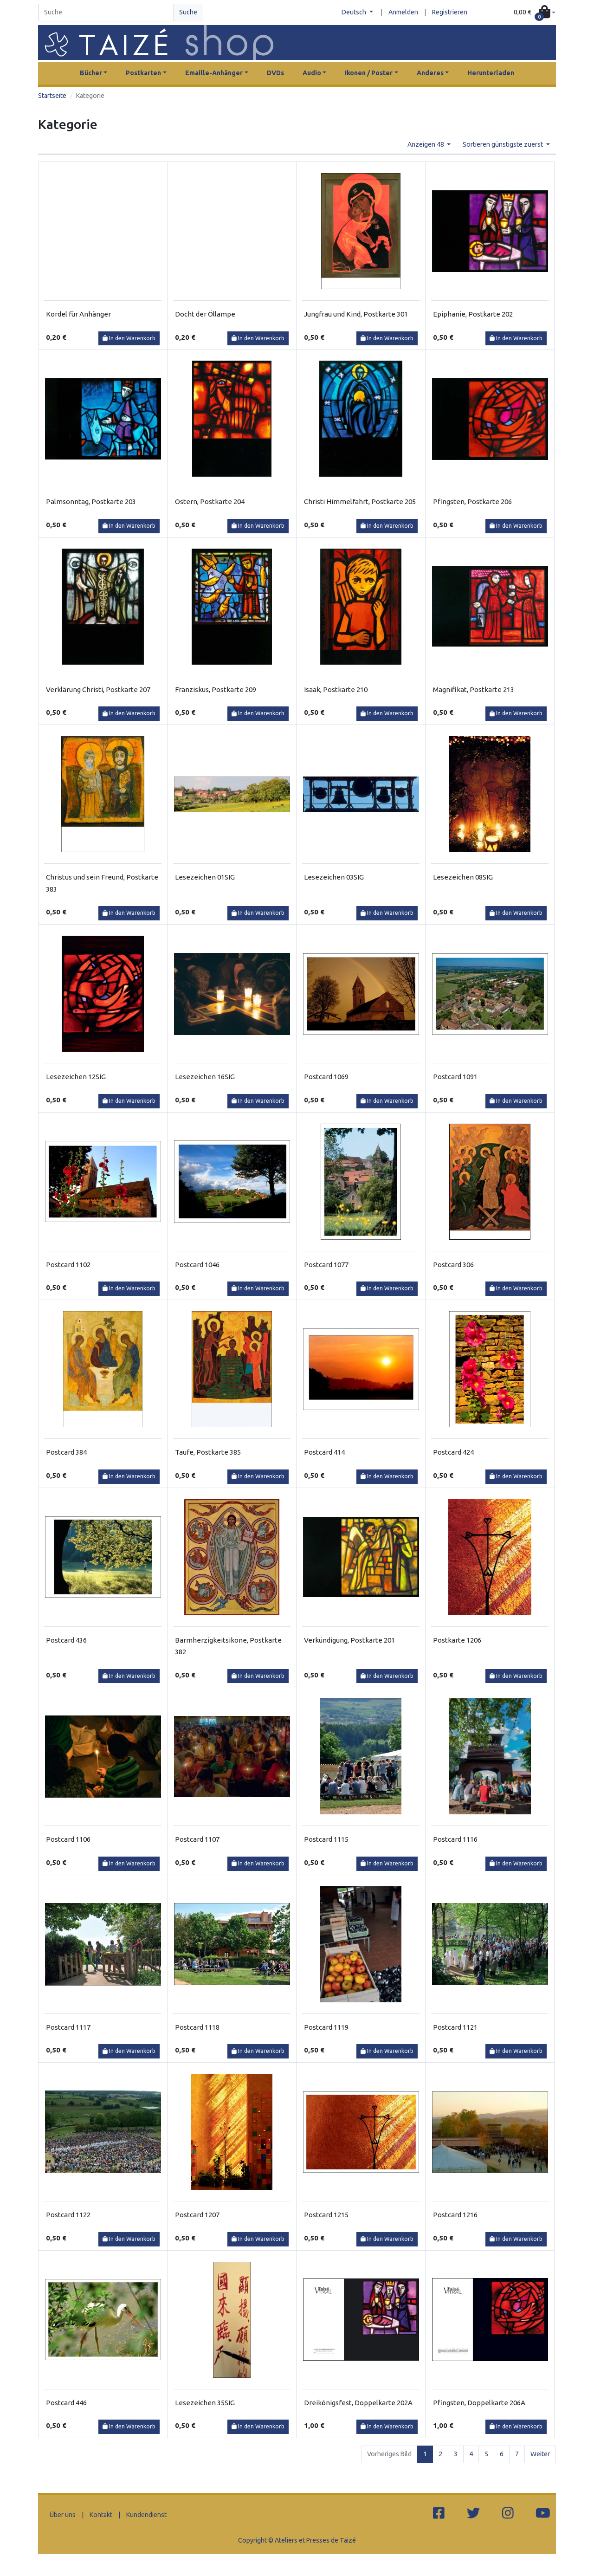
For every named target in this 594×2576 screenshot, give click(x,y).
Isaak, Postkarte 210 (336, 689)
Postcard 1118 (197, 2027)
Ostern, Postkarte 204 (210, 501)
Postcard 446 (66, 2403)
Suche (188, 12)
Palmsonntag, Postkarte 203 (91, 501)
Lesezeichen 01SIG (205, 877)
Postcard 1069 (326, 1077)
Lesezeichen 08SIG (463, 877)
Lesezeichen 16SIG (205, 1077)
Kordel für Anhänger (78, 314)
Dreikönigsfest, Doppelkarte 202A (358, 2403)
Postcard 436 (66, 1640)
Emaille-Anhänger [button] (214, 73)
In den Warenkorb (129, 338)
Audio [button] (312, 73)
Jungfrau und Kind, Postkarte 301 (356, 314)
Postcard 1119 (326, 2027)
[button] (534, 13)
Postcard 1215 (326, 2215)
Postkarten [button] (143, 73)
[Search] (106, 12)
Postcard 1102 (68, 1265)
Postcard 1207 (197, 2215)
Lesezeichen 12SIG (76, 1077)
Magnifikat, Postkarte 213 (473, 689)
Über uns (63, 2514)
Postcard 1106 (68, 1839)
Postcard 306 (453, 1265)
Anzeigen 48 (426, 144)
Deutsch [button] (355, 12)
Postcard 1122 (68, 2215)
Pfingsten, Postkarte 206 (472, 501)
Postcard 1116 (455, 1839)
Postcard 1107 (197, 1839)
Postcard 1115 (326, 1839)
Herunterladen (490, 73)
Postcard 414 (324, 1452)
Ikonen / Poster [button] (369, 73)
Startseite (52, 95)
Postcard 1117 (68, 2027)
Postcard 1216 (455, 2215)
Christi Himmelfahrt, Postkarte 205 (360, 501)
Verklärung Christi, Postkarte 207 (98, 689)
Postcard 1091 (455, 1077)
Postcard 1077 (326, 1265)
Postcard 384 (66, 1452)
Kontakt (101, 2514)
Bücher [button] (91, 73)
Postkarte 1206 (457, 1640)
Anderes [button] (430, 73)
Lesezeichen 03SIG (334, 877)
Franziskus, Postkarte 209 (215, 689)
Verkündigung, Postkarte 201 (349, 1640)
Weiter (540, 2454)
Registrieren (449, 12)
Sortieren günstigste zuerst (503, 144)
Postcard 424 (453, 1452)
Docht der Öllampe (205, 314)
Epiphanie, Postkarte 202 (473, 314)
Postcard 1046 (197, 1265)
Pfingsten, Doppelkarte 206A (479, 2403)
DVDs (275, 73)
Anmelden (403, 12)
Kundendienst (146, 2514)
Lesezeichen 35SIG (205, 2403)
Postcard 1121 (455, 2027)
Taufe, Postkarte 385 (208, 1452)
